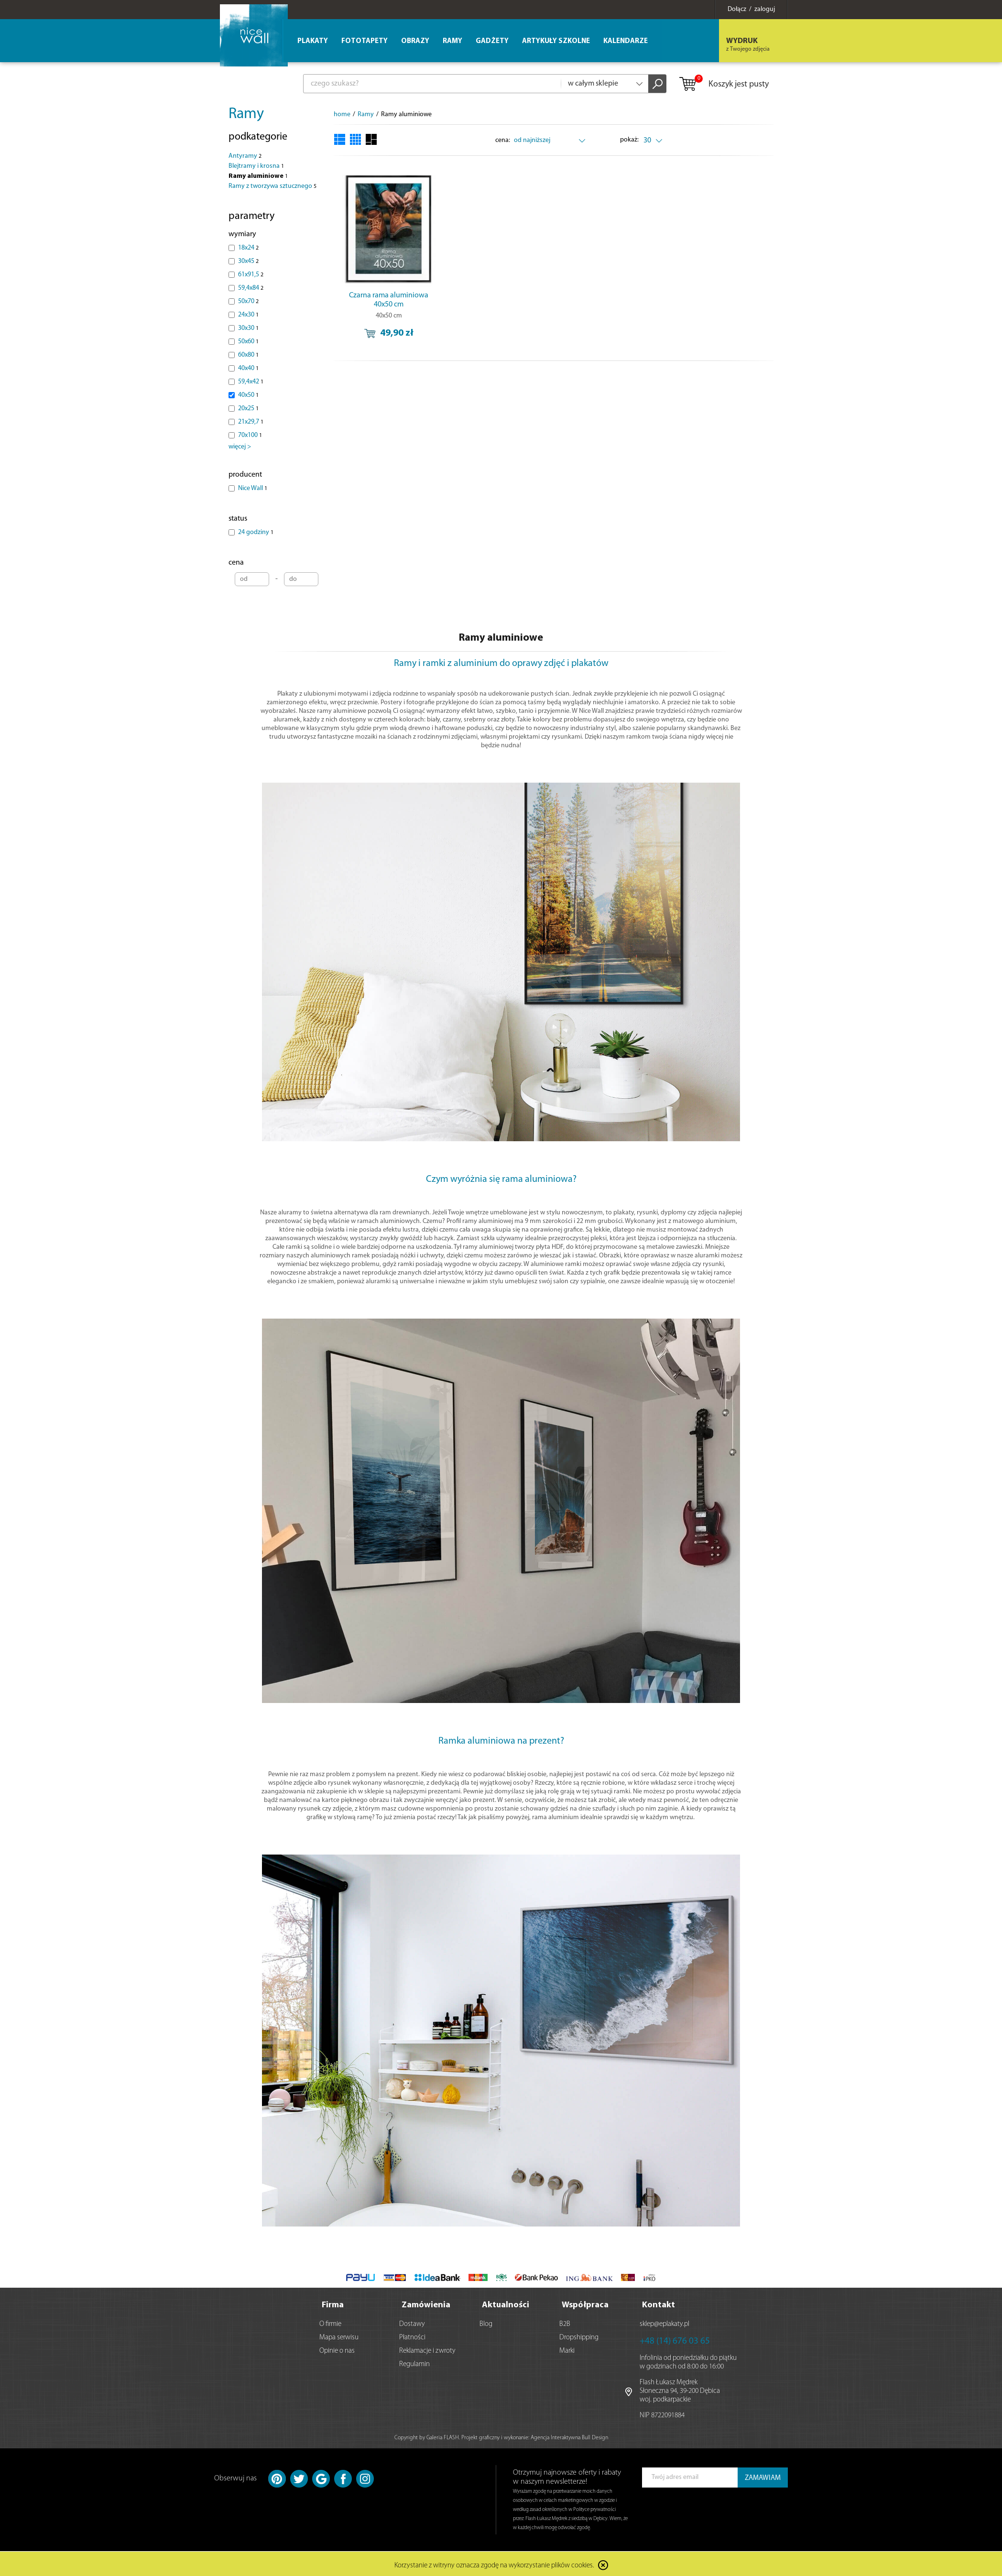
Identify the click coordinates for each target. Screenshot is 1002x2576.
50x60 (248, 341)
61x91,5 (250, 274)
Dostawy (412, 2322)
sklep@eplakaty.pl (664, 2322)
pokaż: (630, 139)
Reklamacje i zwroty (427, 2349)
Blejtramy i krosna (256, 166)
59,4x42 (250, 381)
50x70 (248, 301)
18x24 (248, 247)
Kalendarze (625, 41)
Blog (485, 2322)
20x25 (248, 408)
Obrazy (415, 41)
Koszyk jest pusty (723, 84)
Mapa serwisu (339, 2335)
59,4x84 (250, 288)
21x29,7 (250, 422)
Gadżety (492, 41)
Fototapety (364, 41)
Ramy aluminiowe (258, 176)
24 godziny (255, 532)
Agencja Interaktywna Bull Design (569, 2436)
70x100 (250, 435)
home (342, 114)
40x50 (248, 395)
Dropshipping (579, 2335)
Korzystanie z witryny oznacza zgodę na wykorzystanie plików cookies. (494, 2563)
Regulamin (414, 2362)
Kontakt (658, 2303)
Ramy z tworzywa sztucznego (272, 186)
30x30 (248, 328)
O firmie (330, 2322)
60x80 (248, 355)
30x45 (248, 261)
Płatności (412, 2335)
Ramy (246, 114)
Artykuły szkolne (556, 41)
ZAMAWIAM (763, 2476)
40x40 (248, 368)
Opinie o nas (337, 2349)
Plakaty (312, 41)
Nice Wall (252, 488)
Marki (567, 2349)
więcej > (240, 446)
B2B (564, 2322)
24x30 (248, 314)
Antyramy (245, 156)
